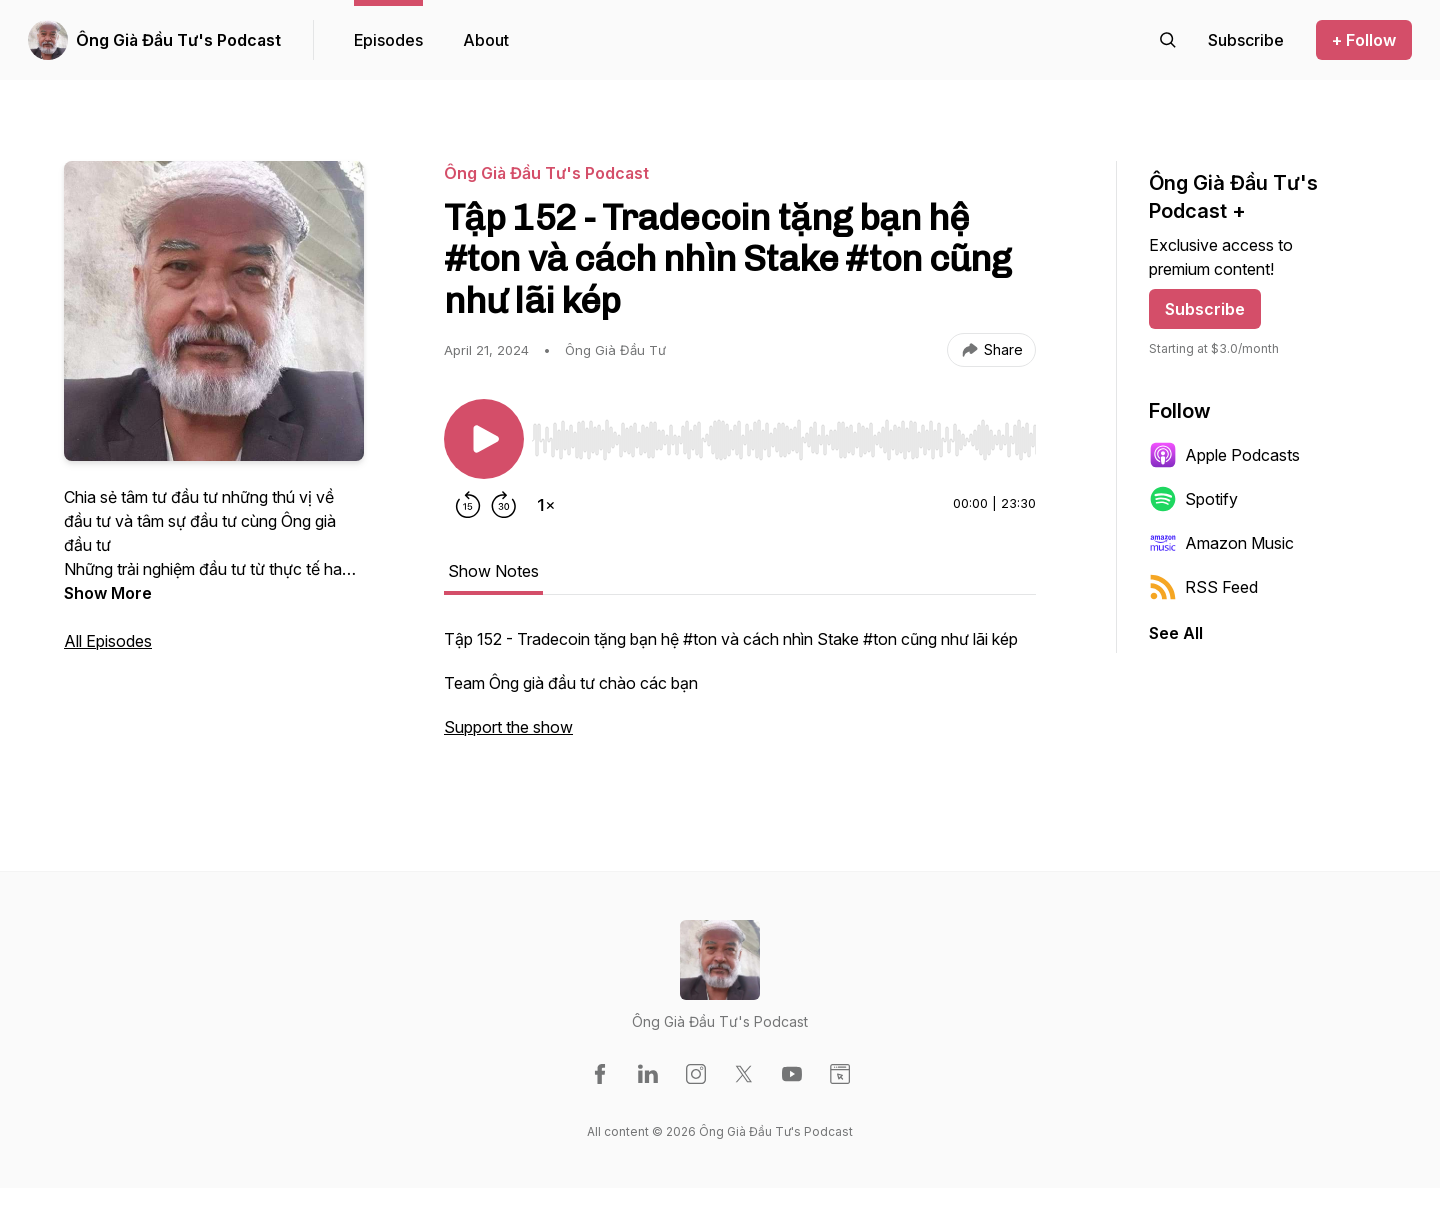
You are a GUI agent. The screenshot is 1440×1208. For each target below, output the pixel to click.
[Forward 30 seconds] (504, 505)
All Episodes (108, 641)
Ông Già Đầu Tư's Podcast (178, 40)
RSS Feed (1203, 587)
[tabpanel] (740, 693)
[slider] (784, 440)
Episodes (388, 40)
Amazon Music (1221, 543)
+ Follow (1364, 40)
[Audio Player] (784, 434)
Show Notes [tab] (493, 571)
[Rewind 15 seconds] (468, 505)
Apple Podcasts (1224, 455)
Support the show (508, 727)
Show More (108, 593)
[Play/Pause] (484, 439)
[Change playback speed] (546, 505)
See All (1176, 633)
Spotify (1193, 499)
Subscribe (1205, 309)
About (486, 40)
